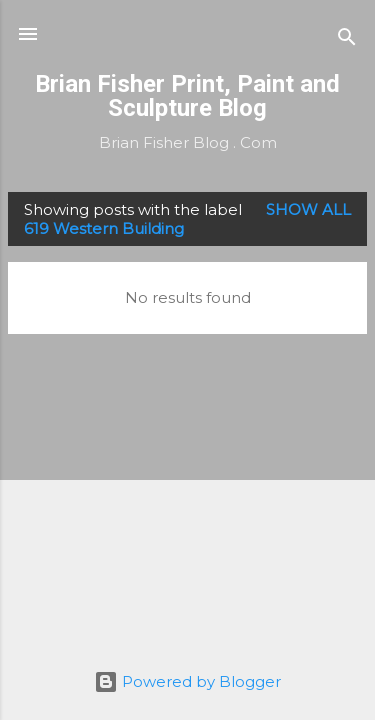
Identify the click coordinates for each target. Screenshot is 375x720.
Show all (308, 209)
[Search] (347, 40)
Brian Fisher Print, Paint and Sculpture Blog (187, 96)
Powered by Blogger (187, 681)
